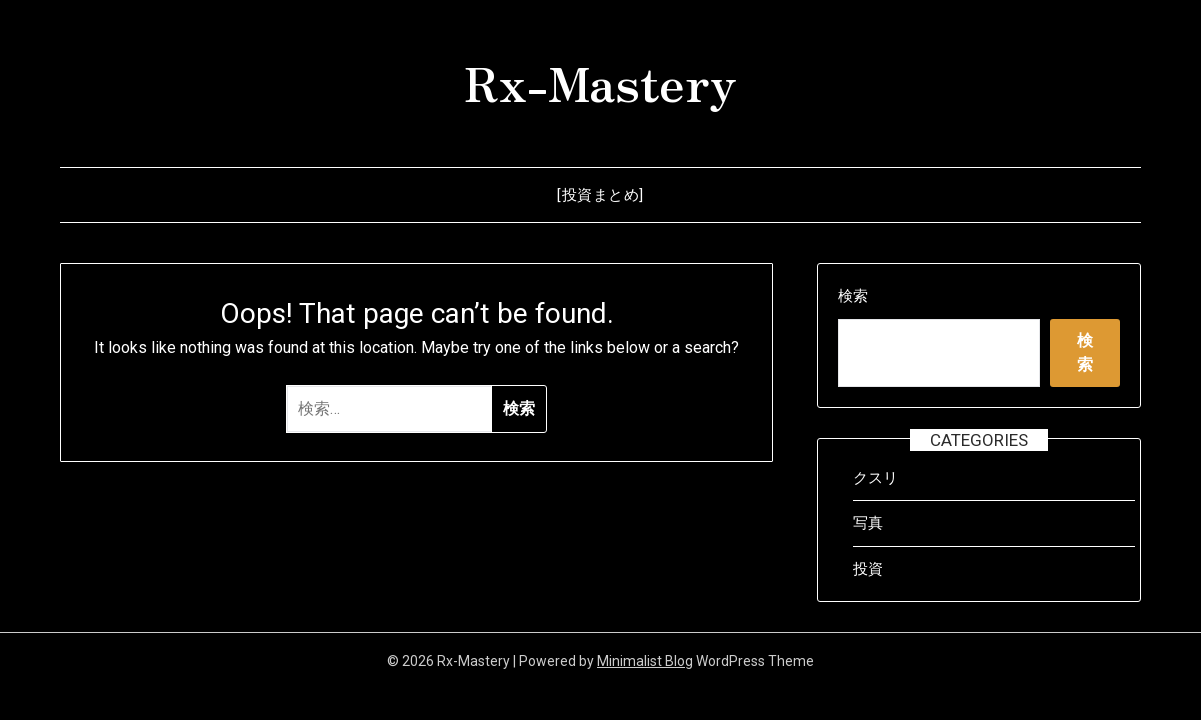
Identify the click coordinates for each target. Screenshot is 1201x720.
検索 (853, 296)
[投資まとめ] (600, 195)
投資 (868, 569)
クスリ (875, 478)
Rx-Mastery (600, 81)
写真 (868, 523)
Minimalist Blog (645, 661)
